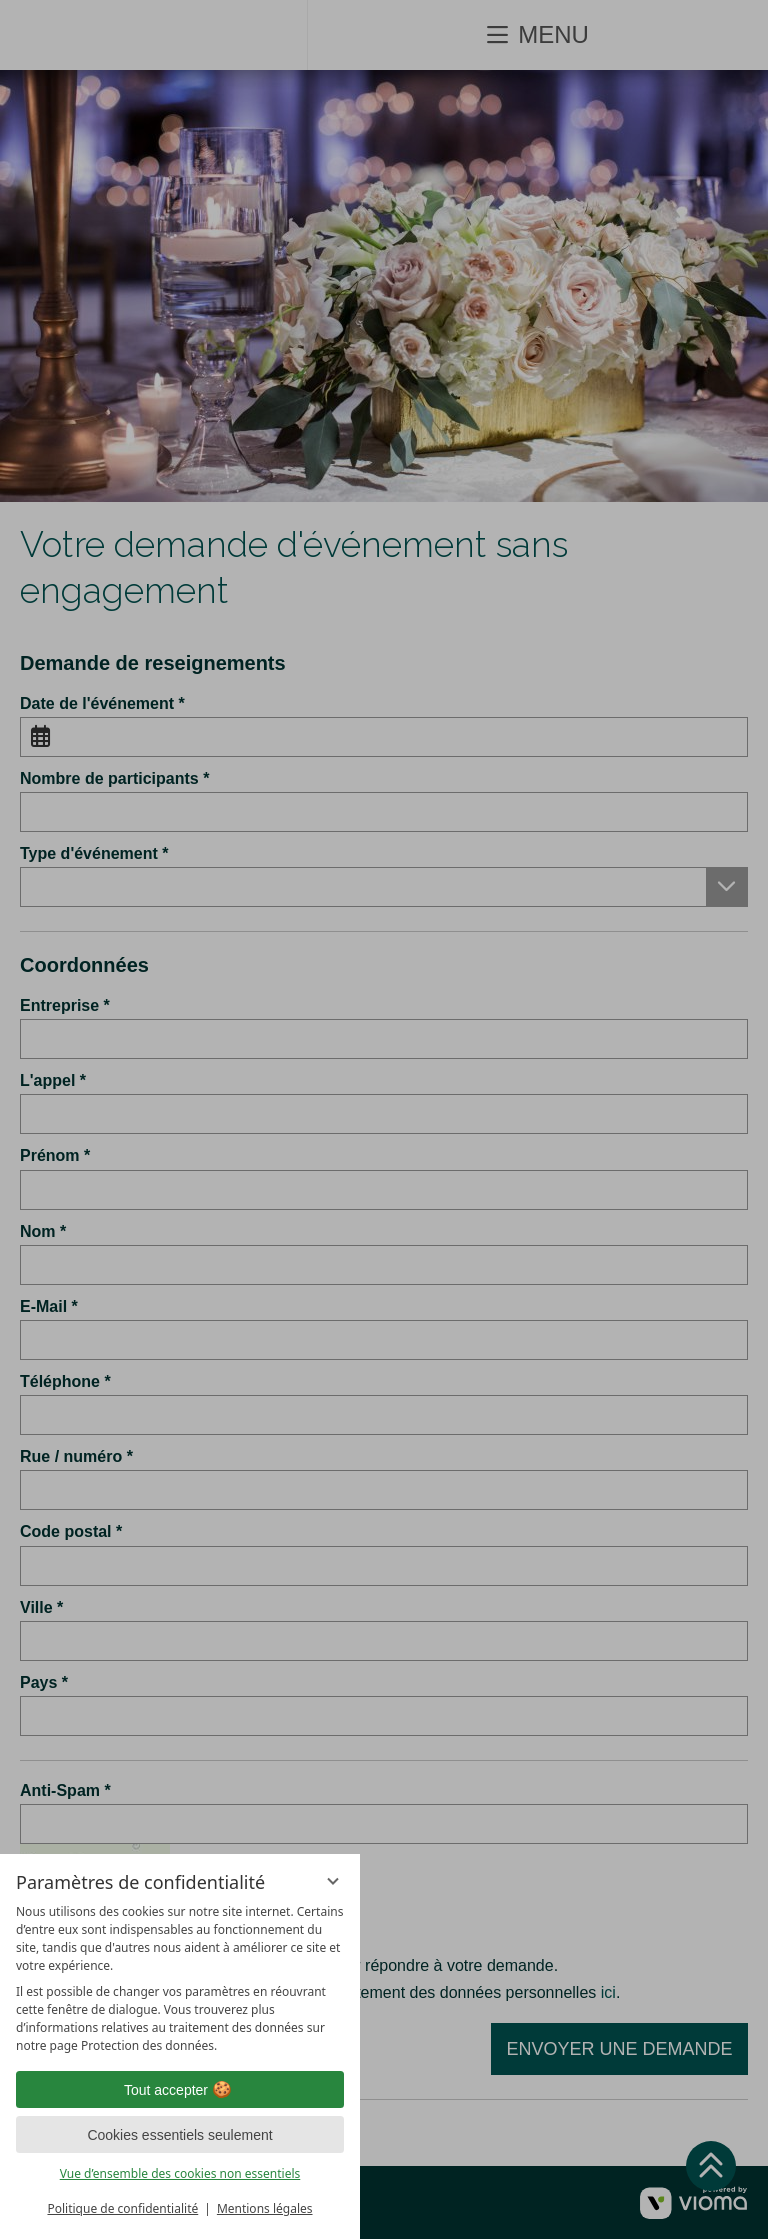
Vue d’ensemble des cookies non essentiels (180, 2173)
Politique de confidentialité (122, 2208)
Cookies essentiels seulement (179, 2135)
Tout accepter (180, 2090)
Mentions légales (265, 2208)
